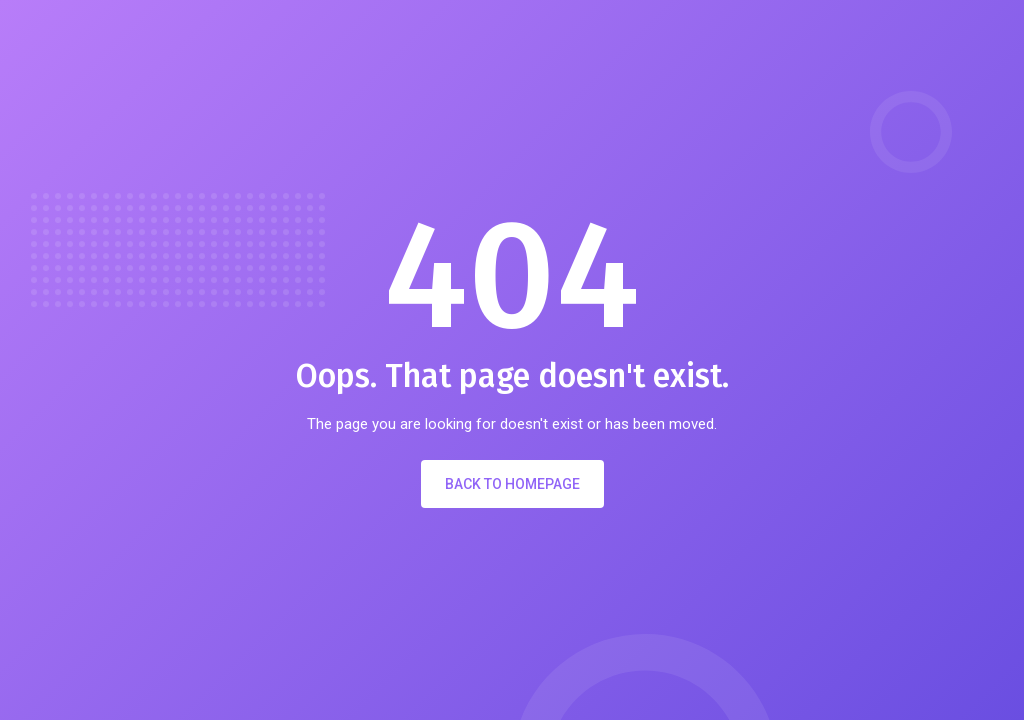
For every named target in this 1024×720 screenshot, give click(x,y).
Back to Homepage (512, 484)
